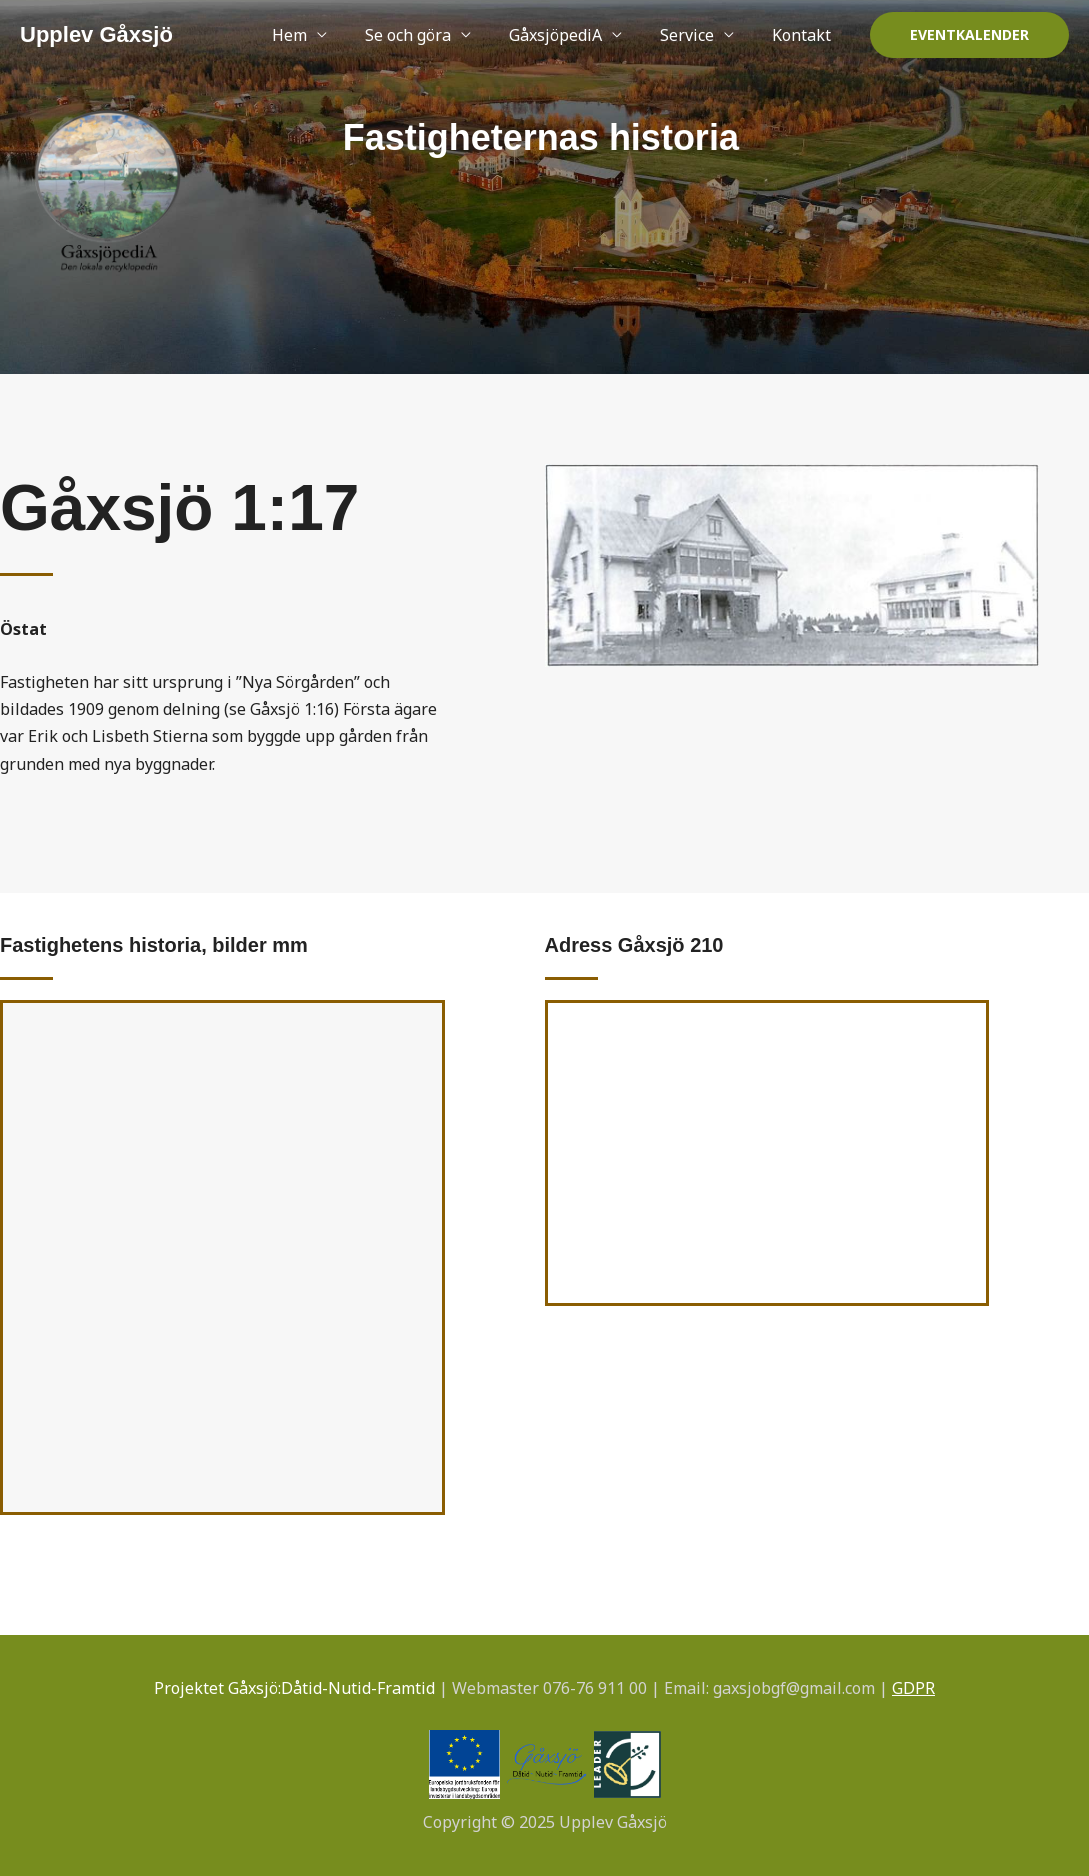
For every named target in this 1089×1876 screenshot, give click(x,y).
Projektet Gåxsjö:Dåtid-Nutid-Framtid (294, 1688)
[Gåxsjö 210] (767, 1153)
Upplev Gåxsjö (96, 34)
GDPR (913, 1688)
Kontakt (804, 35)
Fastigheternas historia (541, 136)
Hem (316, 35)
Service (696, 35)
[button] (969, 35)
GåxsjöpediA (570, 35)
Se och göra (429, 35)
